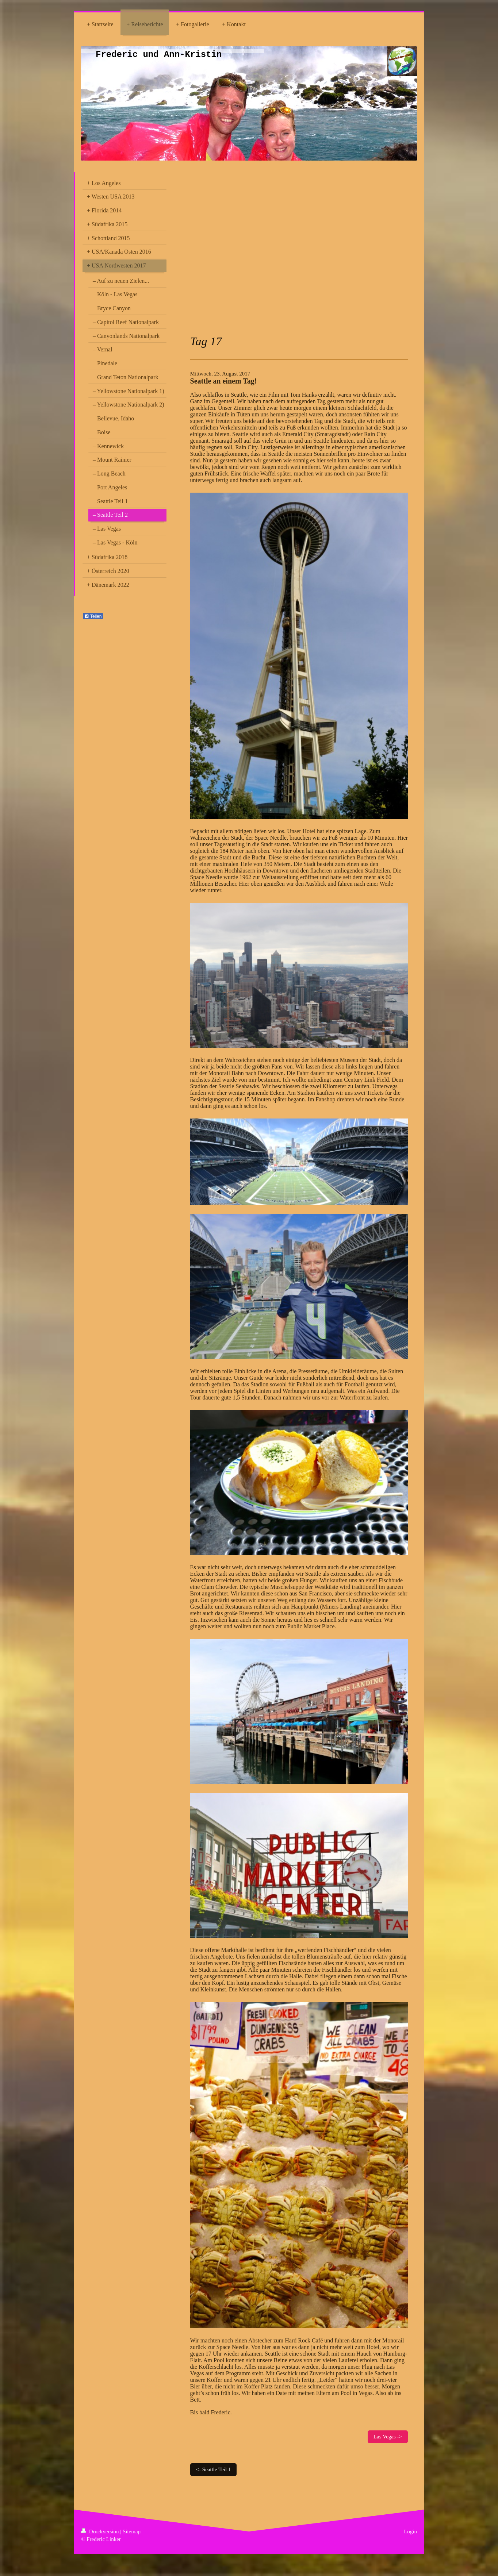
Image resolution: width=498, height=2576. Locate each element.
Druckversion (100, 2531)
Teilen (92, 616)
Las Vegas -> (388, 2437)
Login (410, 2531)
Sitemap (132, 2531)
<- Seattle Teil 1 (213, 2469)
